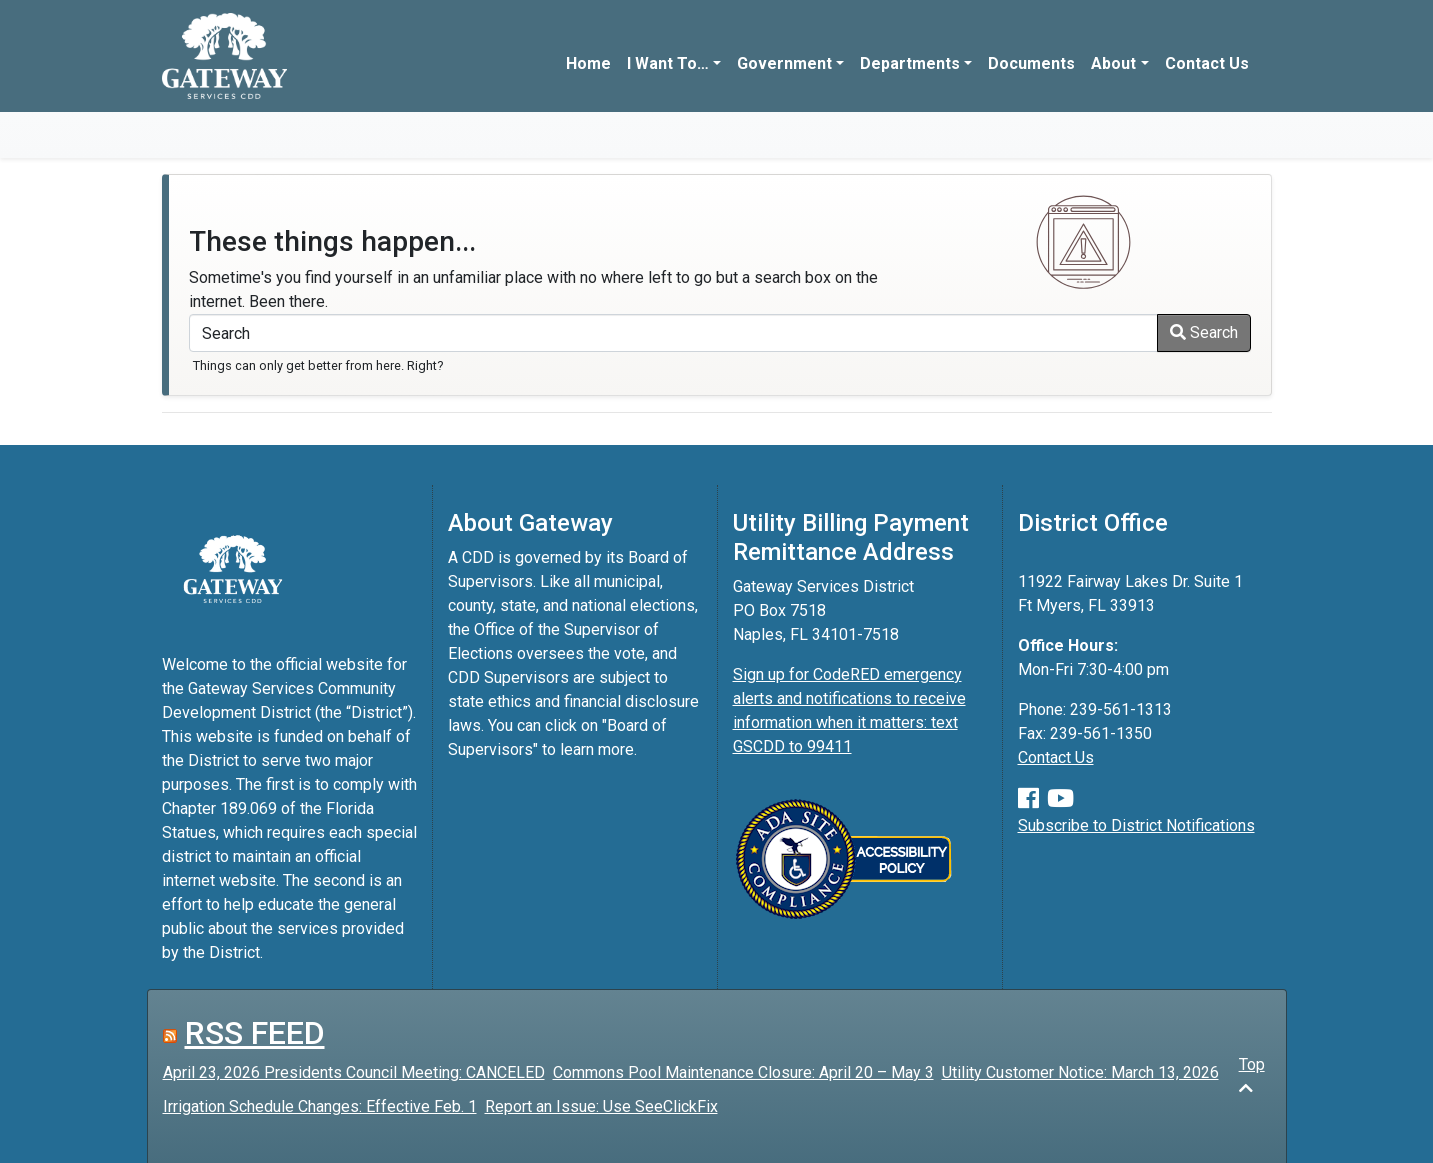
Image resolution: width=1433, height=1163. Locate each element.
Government (784, 63)
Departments (910, 63)
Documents (1031, 63)
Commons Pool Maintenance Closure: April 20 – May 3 (743, 1072)
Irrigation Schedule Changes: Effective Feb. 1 (320, 1106)
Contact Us (1207, 63)
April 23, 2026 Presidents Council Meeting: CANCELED (354, 1072)
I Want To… (668, 63)
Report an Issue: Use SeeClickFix (601, 1106)
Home (588, 63)
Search (1204, 332)
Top (1252, 1075)
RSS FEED (255, 1033)
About (1113, 63)
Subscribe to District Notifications (1136, 825)
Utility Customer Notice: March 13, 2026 (1080, 1072)
